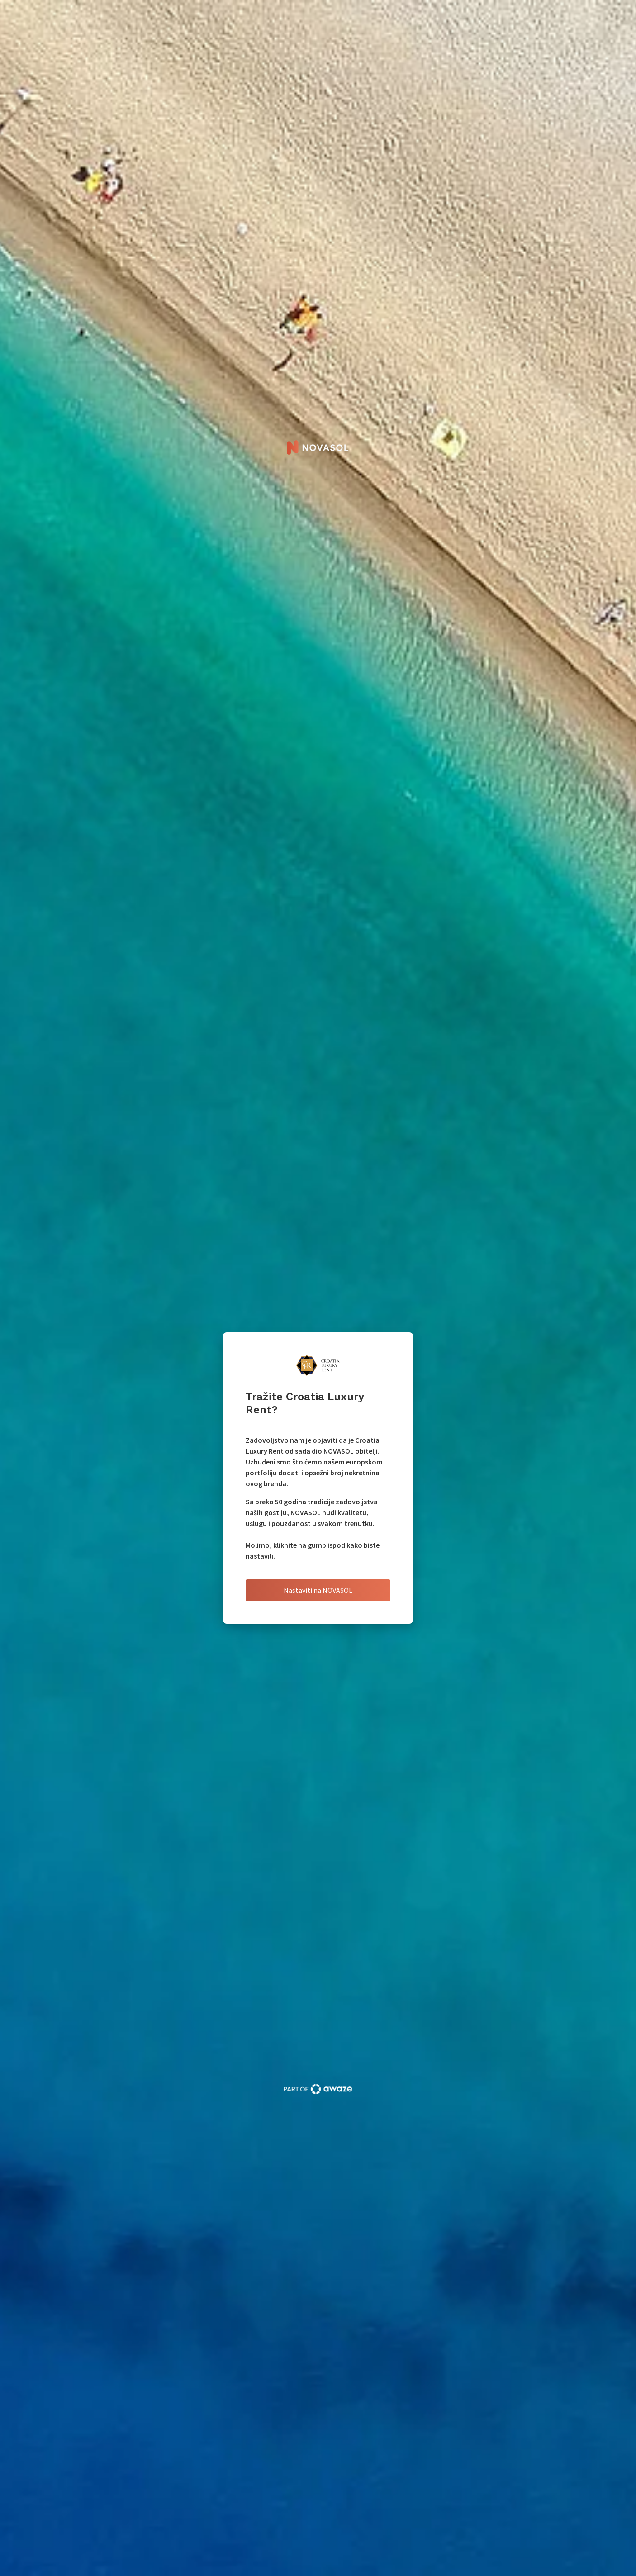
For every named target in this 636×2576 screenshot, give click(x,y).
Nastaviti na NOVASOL (318, 1590)
